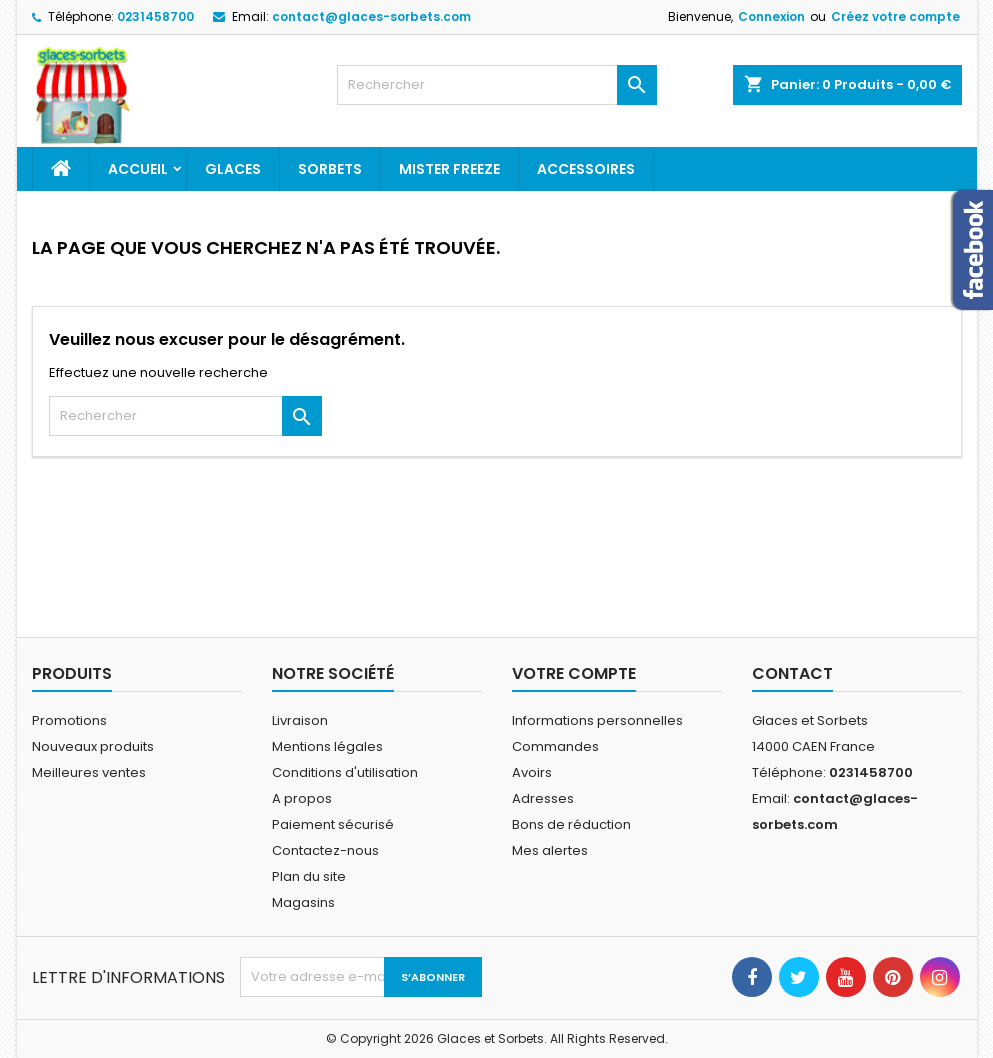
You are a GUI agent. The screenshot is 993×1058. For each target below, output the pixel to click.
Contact (792, 673)
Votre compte (574, 673)
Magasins (303, 902)
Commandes (555, 746)
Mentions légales (327, 746)
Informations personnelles (597, 720)
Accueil (138, 169)
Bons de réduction (571, 824)
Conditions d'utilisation (345, 772)
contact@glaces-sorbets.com (371, 16)
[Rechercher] (497, 85)
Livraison (300, 720)
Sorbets (330, 169)
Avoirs (532, 772)
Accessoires (586, 169)
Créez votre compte (895, 16)
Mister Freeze (449, 169)
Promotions (69, 720)
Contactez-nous (325, 850)
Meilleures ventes (89, 772)
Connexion (771, 16)
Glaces (233, 169)
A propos (302, 798)
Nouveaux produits (93, 746)
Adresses (543, 798)
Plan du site (309, 876)
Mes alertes (550, 850)
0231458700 (155, 16)
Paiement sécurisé (333, 824)
